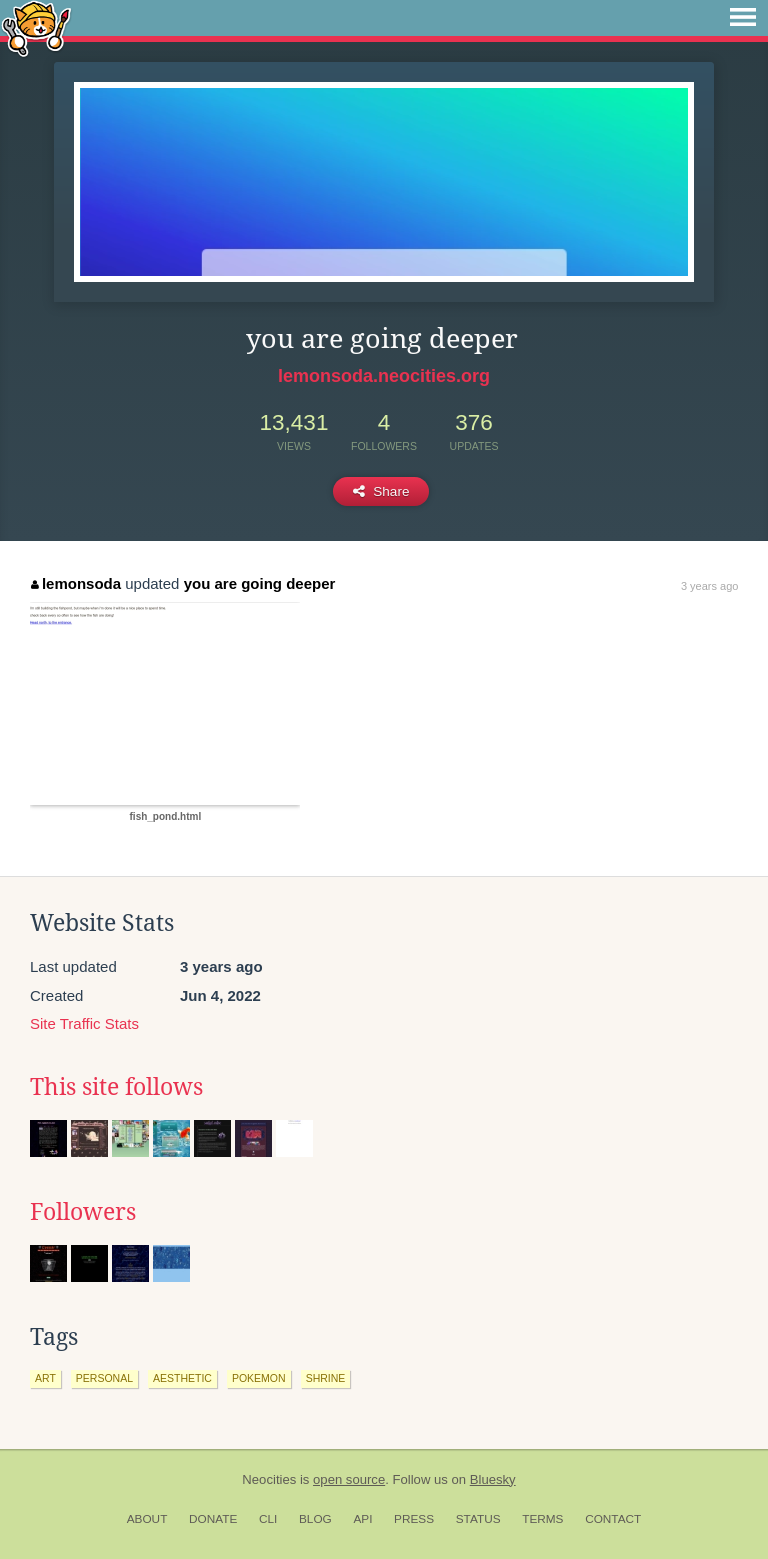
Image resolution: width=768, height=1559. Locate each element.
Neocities (269, 1479)
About (147, 1519)
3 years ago (709, 586)
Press (414, 1519)
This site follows (116, 1087)
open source (349, 1479)
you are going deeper (260, 583)
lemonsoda (76, 583)
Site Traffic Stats (84, 1023)
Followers (83, 1212)
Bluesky (493, 1479)
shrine (326, 1378)
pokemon (259, 1378)
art (45, 1378)
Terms (542, 1519)
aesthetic (182, 1378)
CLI (268, 1519)
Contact (613, 1519)
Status (478, 1519)
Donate (213, 1519)
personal (104, 1378)
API (362, 1519)
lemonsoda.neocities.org (384, 376)
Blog (315, 1519)
